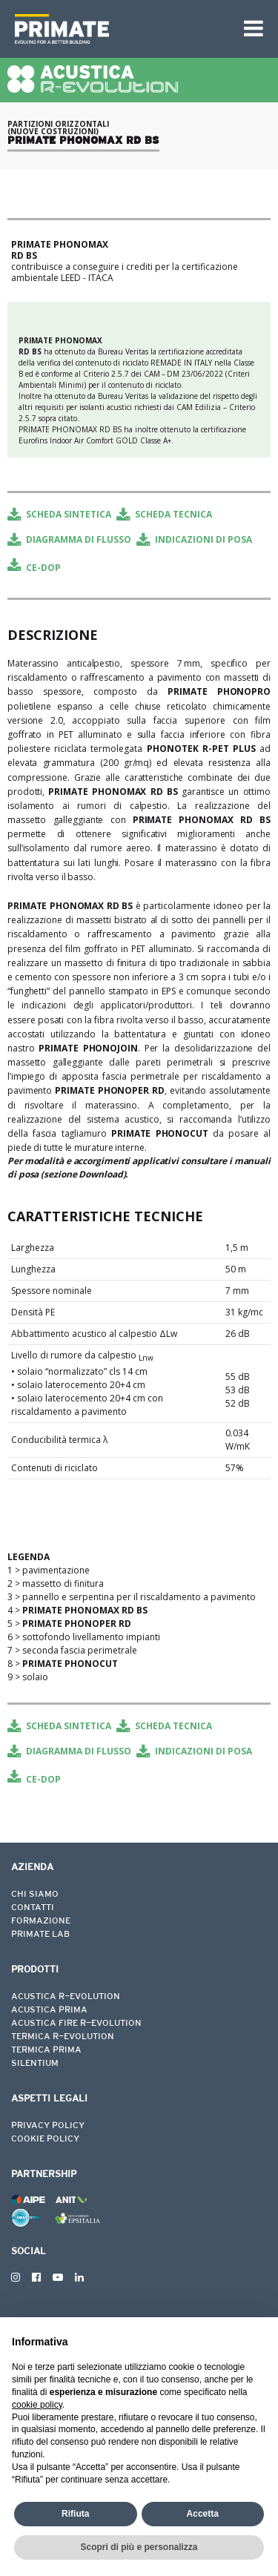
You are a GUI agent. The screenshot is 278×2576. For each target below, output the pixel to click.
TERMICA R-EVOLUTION (62, 2036)
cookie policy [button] (37, 2405)
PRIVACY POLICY (48, 2125)
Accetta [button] (203, 2514)
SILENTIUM (35, 2063)
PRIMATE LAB (40, 1934)
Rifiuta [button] (75, 2514)
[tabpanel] (139, 176)
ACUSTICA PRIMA (49, 2010)
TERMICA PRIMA (46, 2050)
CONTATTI (32, 1907)
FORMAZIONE (40, 1921)
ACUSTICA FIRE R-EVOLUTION (76, 2023)
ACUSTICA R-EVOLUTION (65, 1996)
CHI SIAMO (35, 1894)
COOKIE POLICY (45, 2139)
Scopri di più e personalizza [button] (138, 2547)
